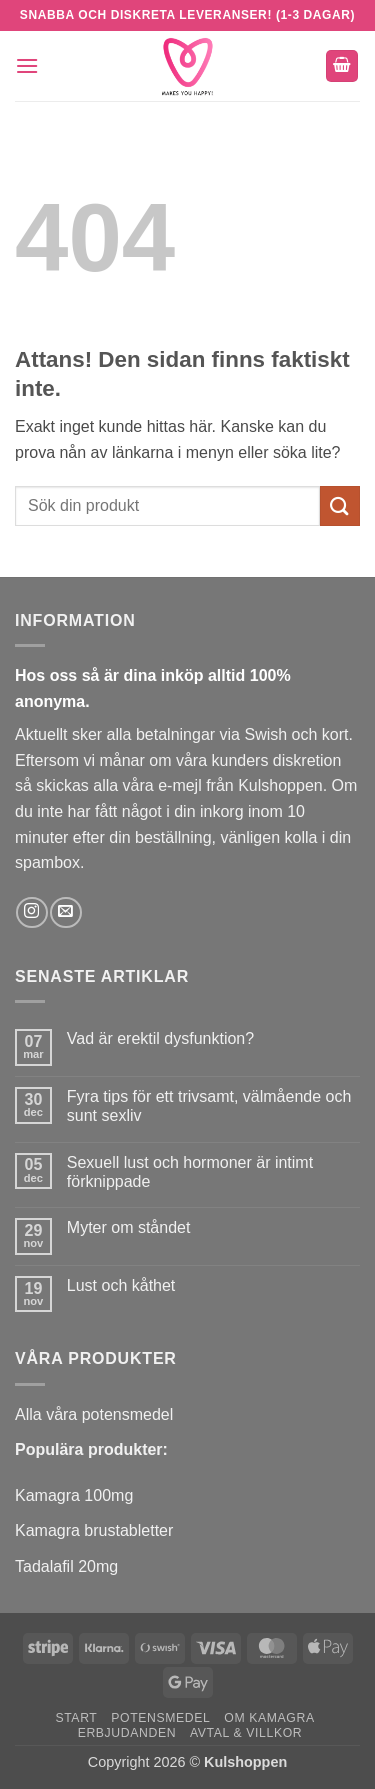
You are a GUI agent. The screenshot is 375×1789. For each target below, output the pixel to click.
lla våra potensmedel (100, 1414)
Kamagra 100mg (74, 1495)
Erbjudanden (127, 1733)
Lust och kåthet (121, 1285)
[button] (27, 65)
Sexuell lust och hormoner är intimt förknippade (190, 1172)
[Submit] (340, 505)
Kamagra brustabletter (94, 1530)
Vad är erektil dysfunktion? (160, 1038)
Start (76, 1718)
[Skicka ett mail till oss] (65, 912)
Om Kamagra (269, 1718)
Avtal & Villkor (246, 1733)
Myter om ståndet (129, 1227)
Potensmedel (160, 1718)
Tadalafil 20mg (66, 1566)
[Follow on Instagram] (31, 912)
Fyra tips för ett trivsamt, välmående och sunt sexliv (209, 1106)
